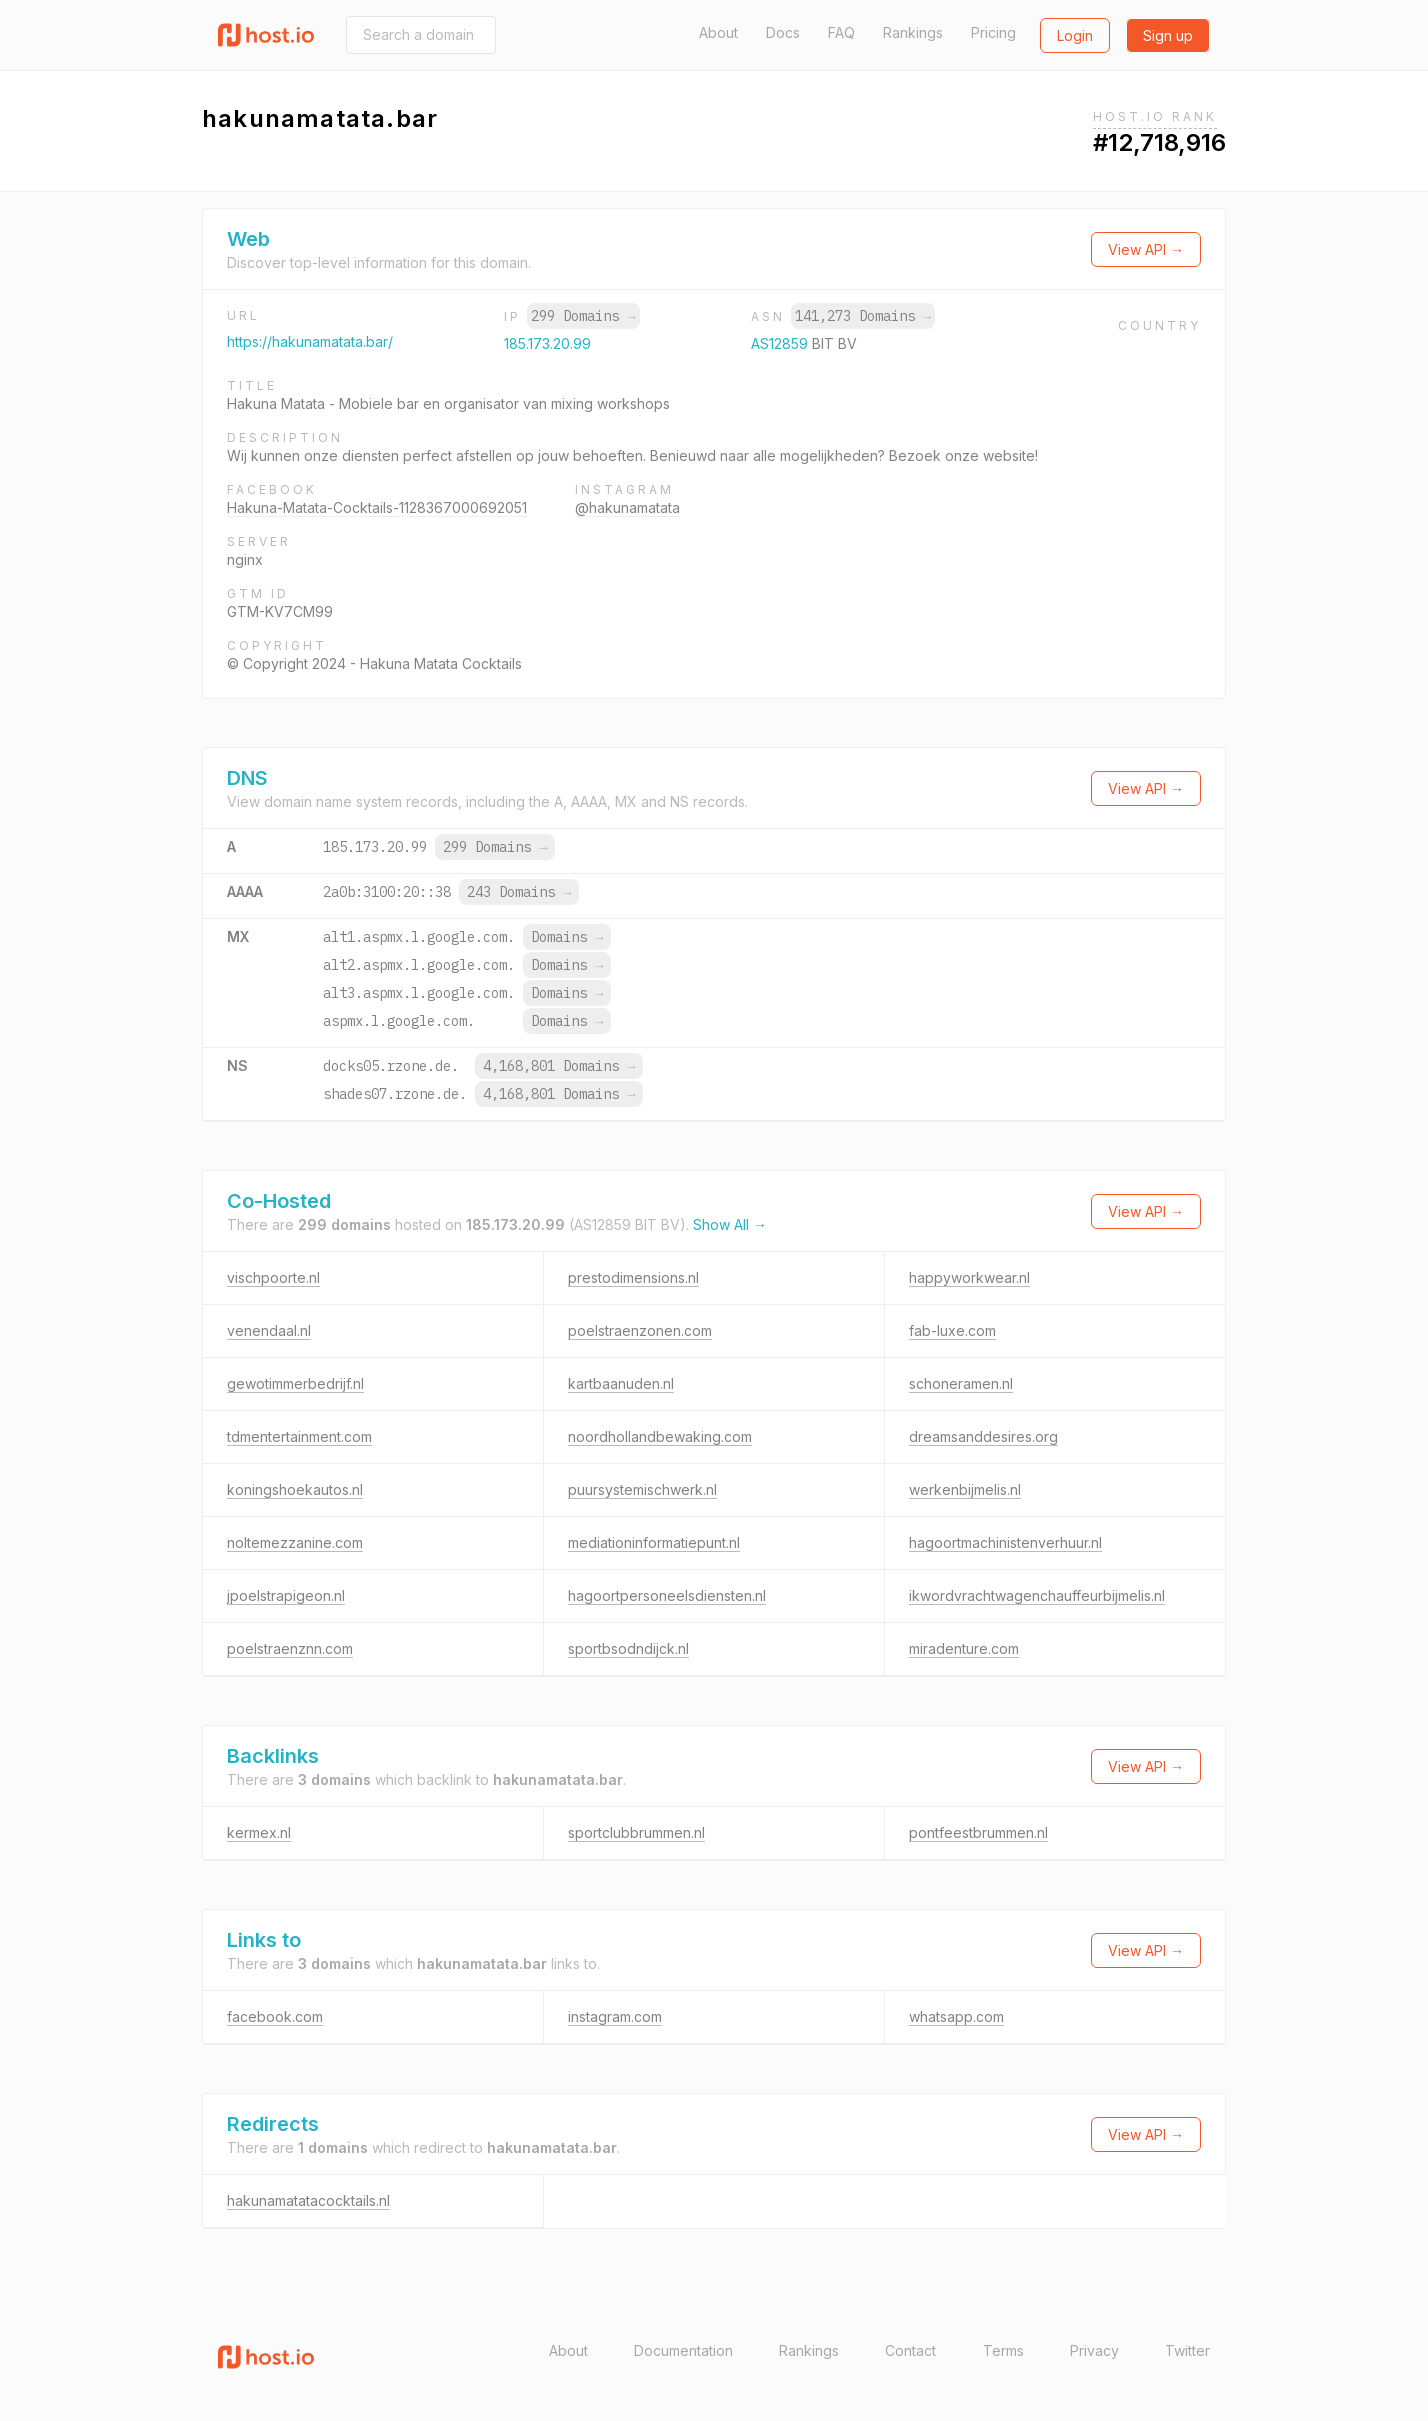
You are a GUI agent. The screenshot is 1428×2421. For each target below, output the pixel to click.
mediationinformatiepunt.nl (654, 1542)
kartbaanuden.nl (621, 1383)
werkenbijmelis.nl (965, 1489)
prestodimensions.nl (633, 1277)
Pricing (993, 32)
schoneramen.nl (961, 1383)
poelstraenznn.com (290, 1648)
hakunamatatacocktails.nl (308, 2200)
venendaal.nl (269, 1330)
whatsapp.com (956, 2016)
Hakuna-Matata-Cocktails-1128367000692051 (377, 507)
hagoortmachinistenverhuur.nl (1005, 1542)
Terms (1003, 2350)
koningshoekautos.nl (295, 1489)
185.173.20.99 (547, 343)
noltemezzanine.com (295, 1542)
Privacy (1094, 2350)
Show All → (730, 1224)
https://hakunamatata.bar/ (310, 341)
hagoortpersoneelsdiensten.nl (667, 1595)
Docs (783, 32)
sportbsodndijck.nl (628, 1648)
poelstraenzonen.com (640, 1330)
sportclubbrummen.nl (636, 1832)
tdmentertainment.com (299, 1436)
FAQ (841, 32)
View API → (1146, 249)
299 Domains (583, 316)
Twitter (1187, 2350)
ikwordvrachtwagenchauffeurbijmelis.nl (1037, 1595)
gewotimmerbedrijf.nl (295, 1383)
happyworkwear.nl (969, 1277)
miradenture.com (964, 1648)
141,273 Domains (863, 316)
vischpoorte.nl (273, 1277)
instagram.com (615, 2016)
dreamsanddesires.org (983, 1436)
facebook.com (275, 2016)
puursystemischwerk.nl (642, 1489)
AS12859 (781, 343)
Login (1075, 35)
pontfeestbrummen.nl (978, 1832)
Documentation (683, 2350)
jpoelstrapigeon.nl (286, 1595)
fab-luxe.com (952, 1330)
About (718, 32)
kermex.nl (259, 1832)
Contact (910, 2350)
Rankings (913, 32)
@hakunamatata (627, 507)
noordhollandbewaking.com (660, 1436)
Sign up (1168, 35)
